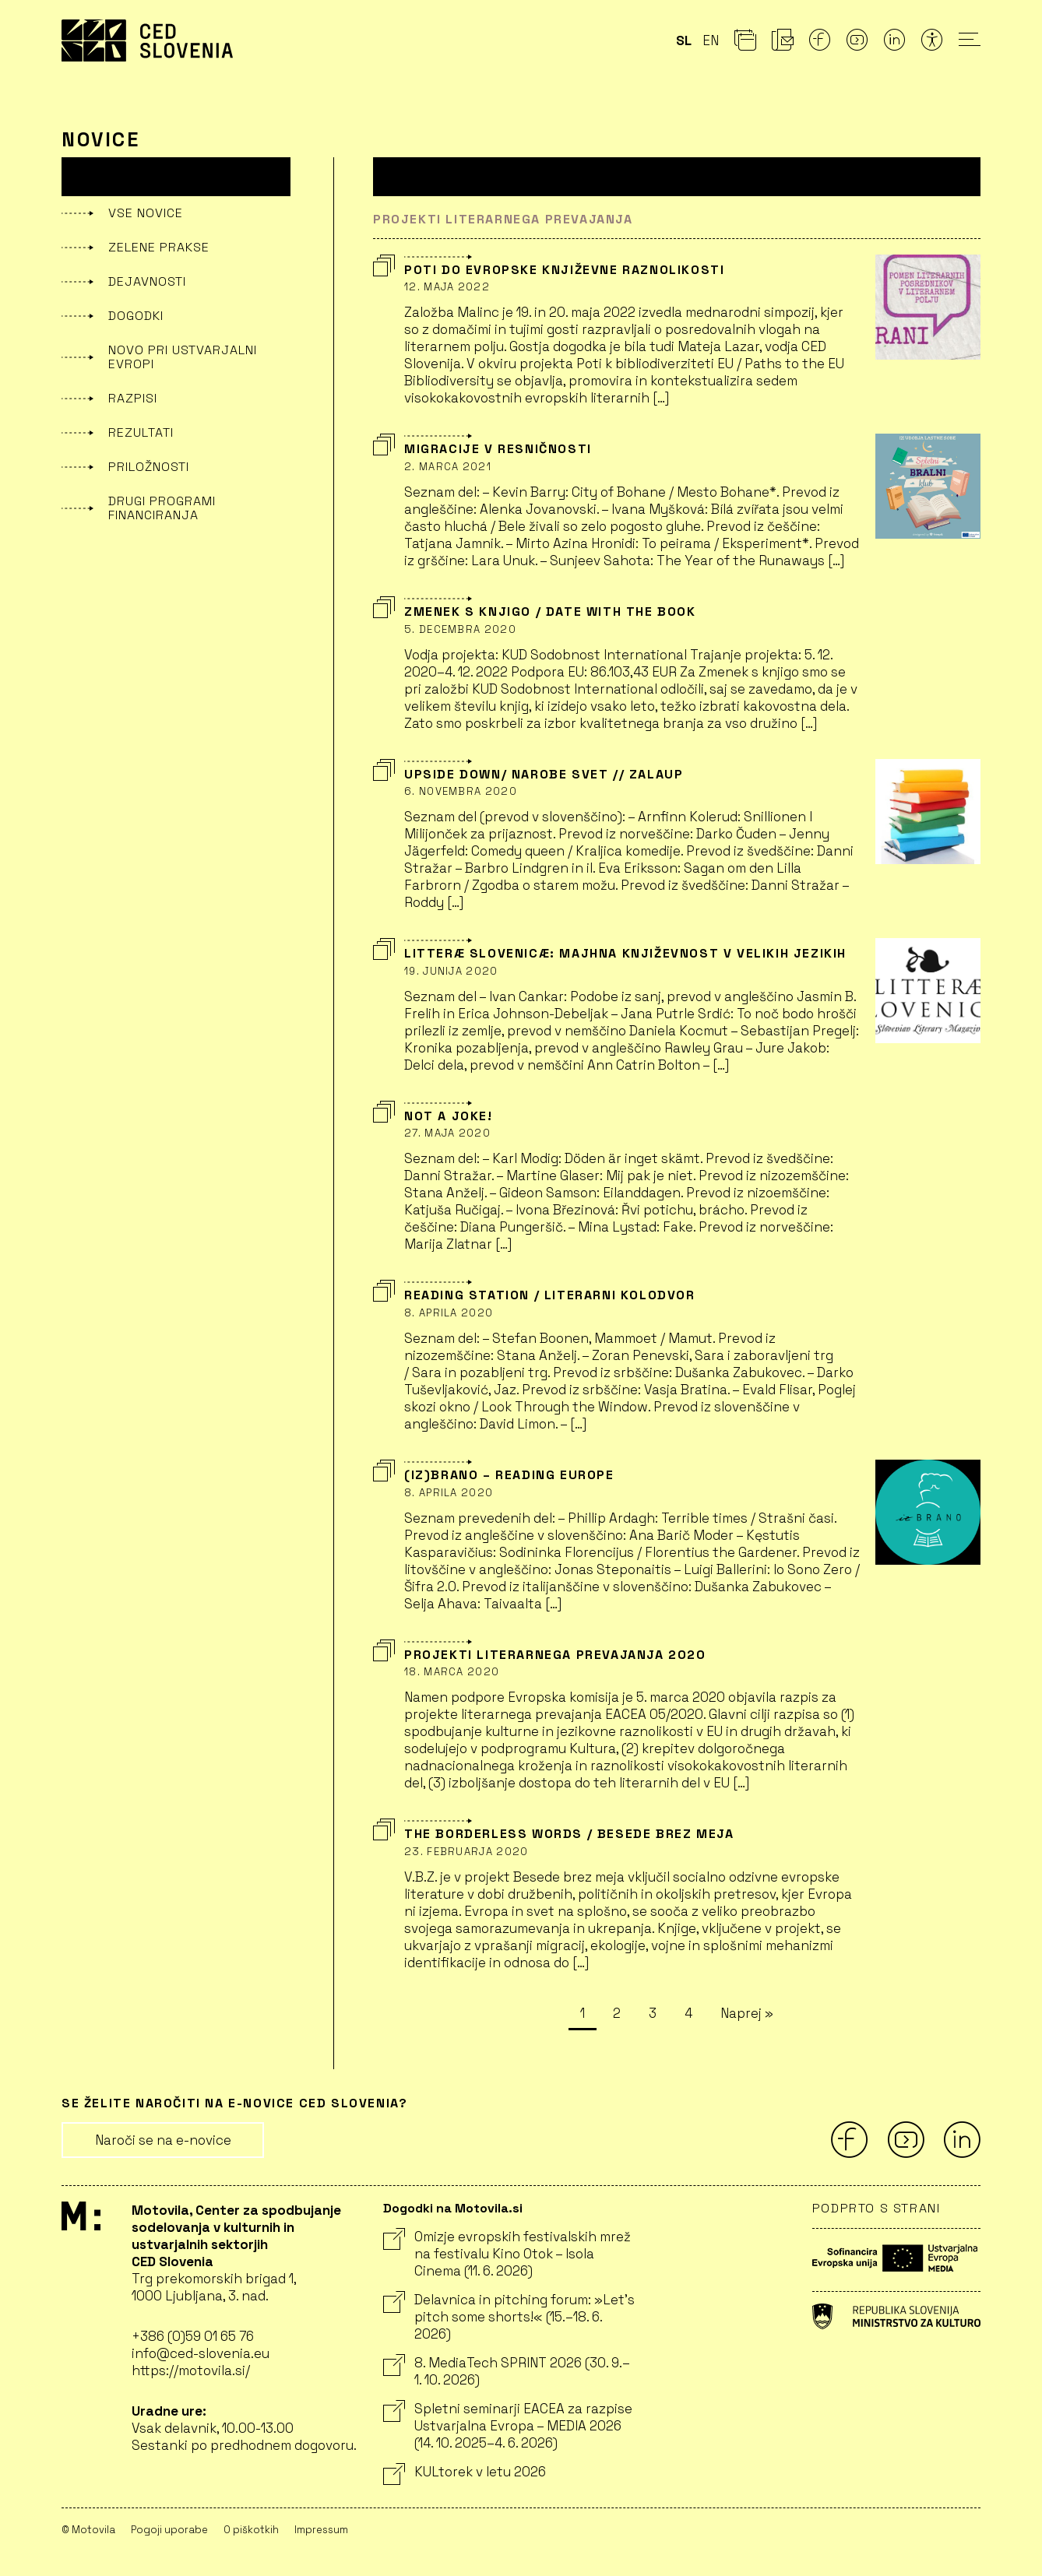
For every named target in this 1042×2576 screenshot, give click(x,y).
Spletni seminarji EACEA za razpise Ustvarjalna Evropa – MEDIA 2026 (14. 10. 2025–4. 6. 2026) (507, 2425)
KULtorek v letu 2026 (464, 2471)
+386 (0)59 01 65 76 (193, 2336)
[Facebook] (820, 44)
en (710, 40)
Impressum (321, 2529)
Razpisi (132, 398)
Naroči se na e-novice (163, 2140)
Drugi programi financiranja (162, 508)
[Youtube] (857, 44)
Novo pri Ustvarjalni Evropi (182, 357)
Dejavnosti (147, 281)
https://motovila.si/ (191, 2370)
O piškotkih (251, 2529)
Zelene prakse (158, 247)
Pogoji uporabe (169, 2529)
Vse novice (145, 213)
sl (684, 40)
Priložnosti (148, 467)
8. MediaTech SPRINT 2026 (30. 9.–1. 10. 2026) (506, 2371)
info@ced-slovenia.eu (200, 2353)
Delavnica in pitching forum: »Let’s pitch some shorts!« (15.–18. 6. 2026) (509, 2316)
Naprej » (746, 2013)
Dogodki (136, 316)
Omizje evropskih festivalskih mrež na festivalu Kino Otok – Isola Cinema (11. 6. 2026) (507, 2253)
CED (147, 40)
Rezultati (141, 432)
